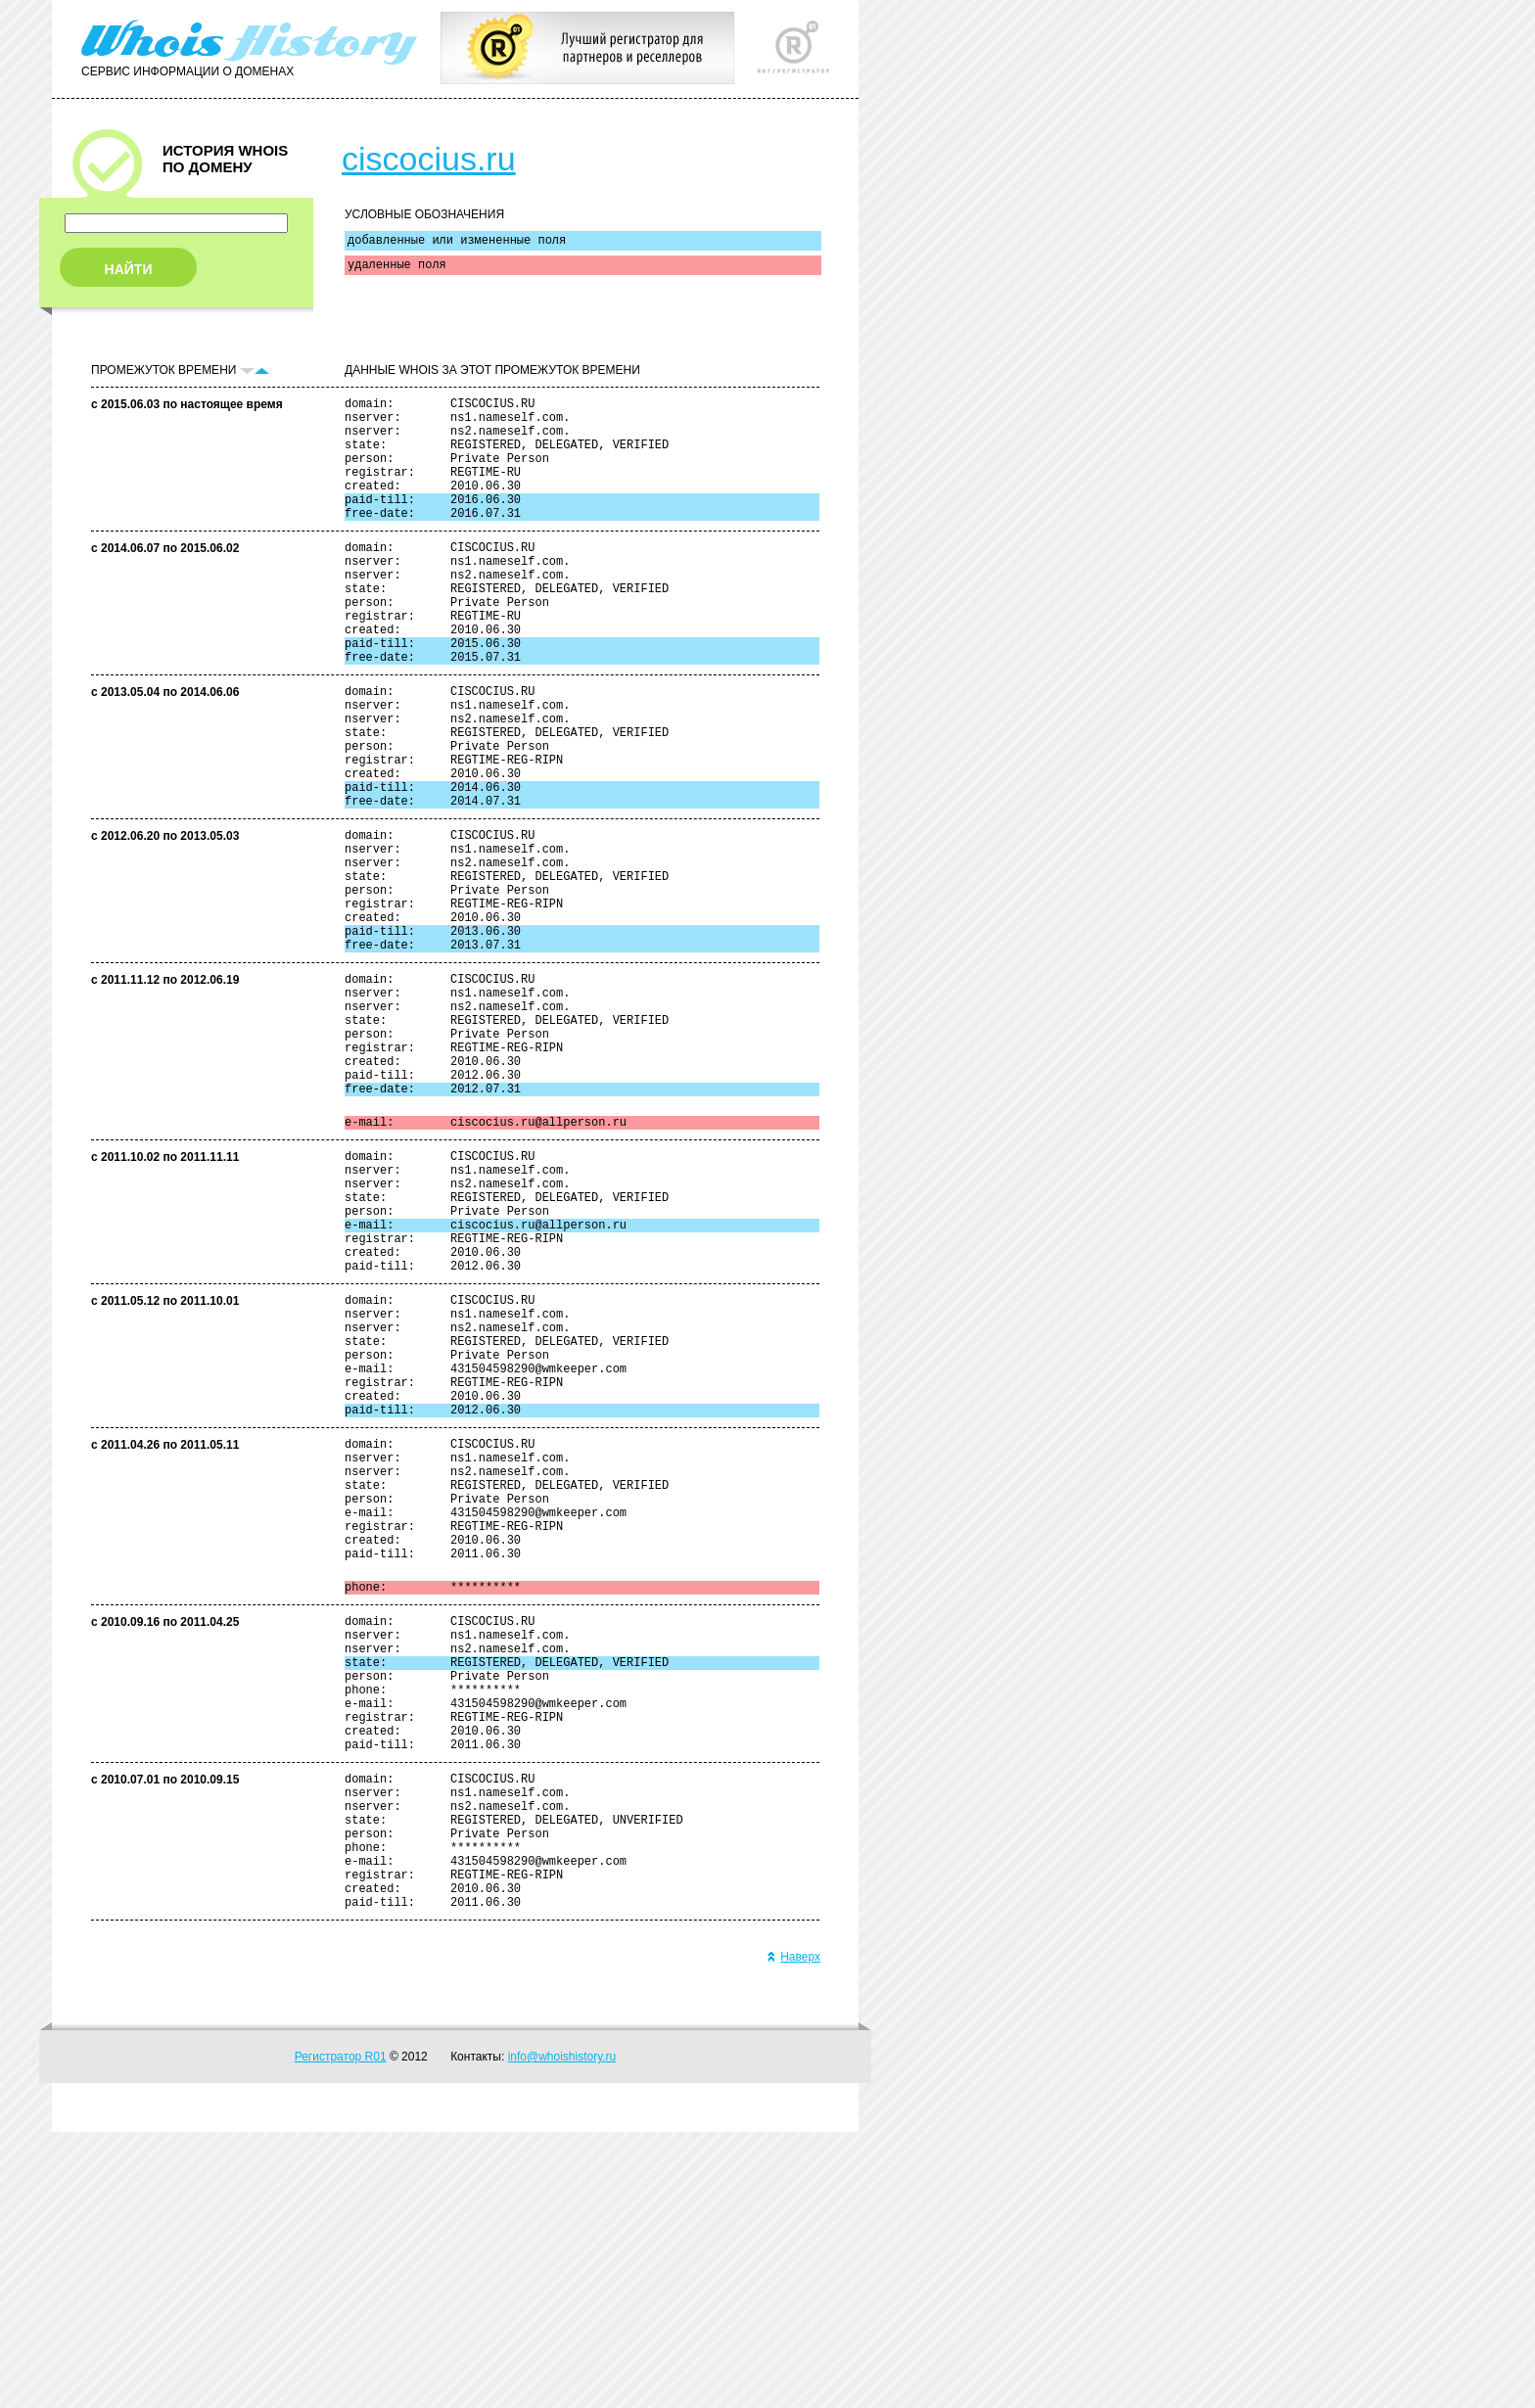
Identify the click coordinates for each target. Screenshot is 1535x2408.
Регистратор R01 (341, 2332)
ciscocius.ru (429, 158)
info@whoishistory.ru (562, 2332)
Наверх (793, 2233)
